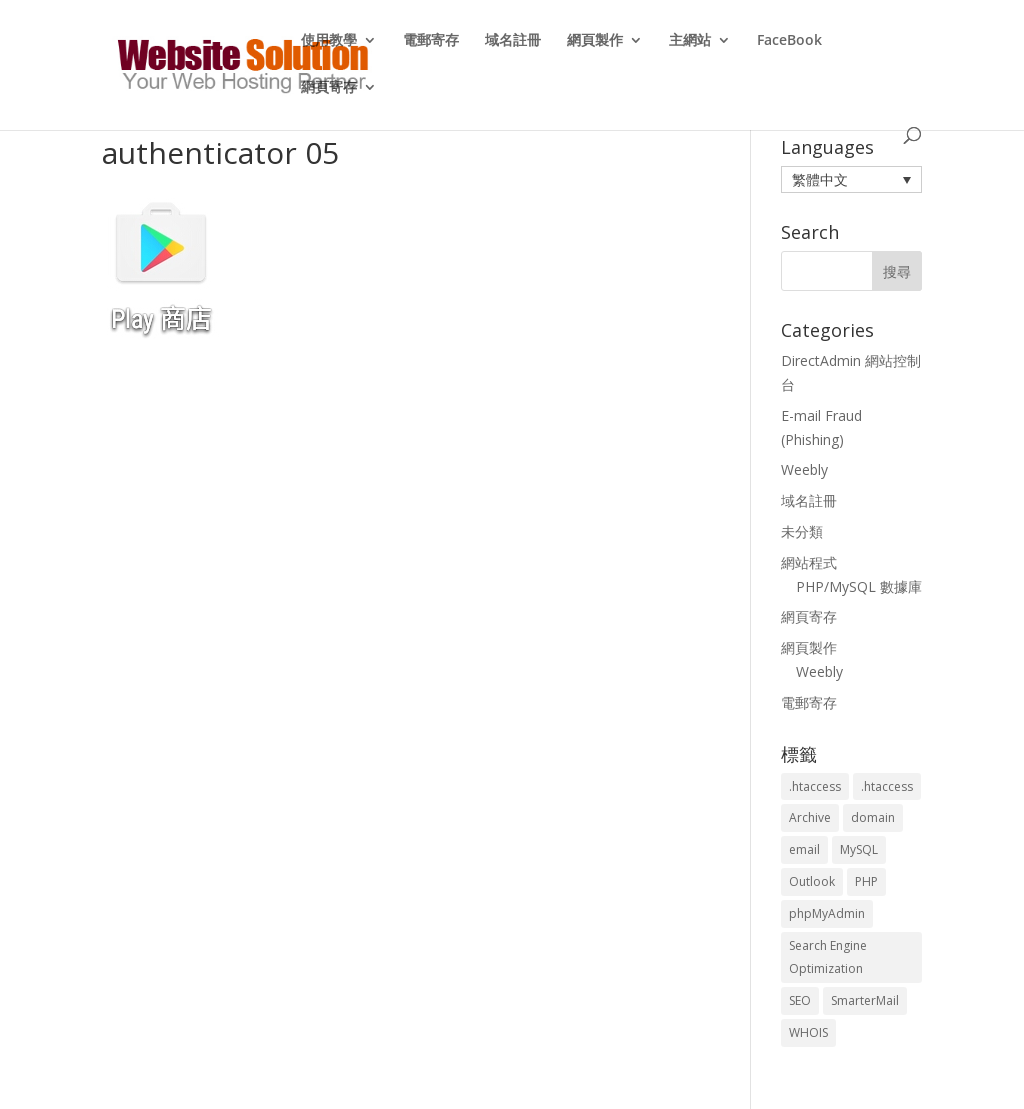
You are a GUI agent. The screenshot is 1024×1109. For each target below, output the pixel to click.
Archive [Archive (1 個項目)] (810, 817)
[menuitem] (851, 179)
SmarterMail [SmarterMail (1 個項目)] (865, 1000)
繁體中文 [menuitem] (820, 179)
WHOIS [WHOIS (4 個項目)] (808, 1032)
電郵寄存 (431, 41)
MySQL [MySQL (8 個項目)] (859, 849)
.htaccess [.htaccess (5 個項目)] (887, 786)
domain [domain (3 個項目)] (873, 817)
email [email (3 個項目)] (804, 849)
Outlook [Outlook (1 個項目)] (812, 881)
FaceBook (789, 41)
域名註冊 (513, 41)
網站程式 (809, 562)
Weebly (804, 469)
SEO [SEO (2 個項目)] (800, 1000)
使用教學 (329, 41)
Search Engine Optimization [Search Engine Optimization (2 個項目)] (828, 957)
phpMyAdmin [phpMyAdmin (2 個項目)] (827, 913)
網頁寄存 (329, 88)
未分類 (802, 531)
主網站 (690, 41)
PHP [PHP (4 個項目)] (866, 881)
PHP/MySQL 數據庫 (859, 586)
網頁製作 (595, 41)
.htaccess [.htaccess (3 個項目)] (815, 786)
